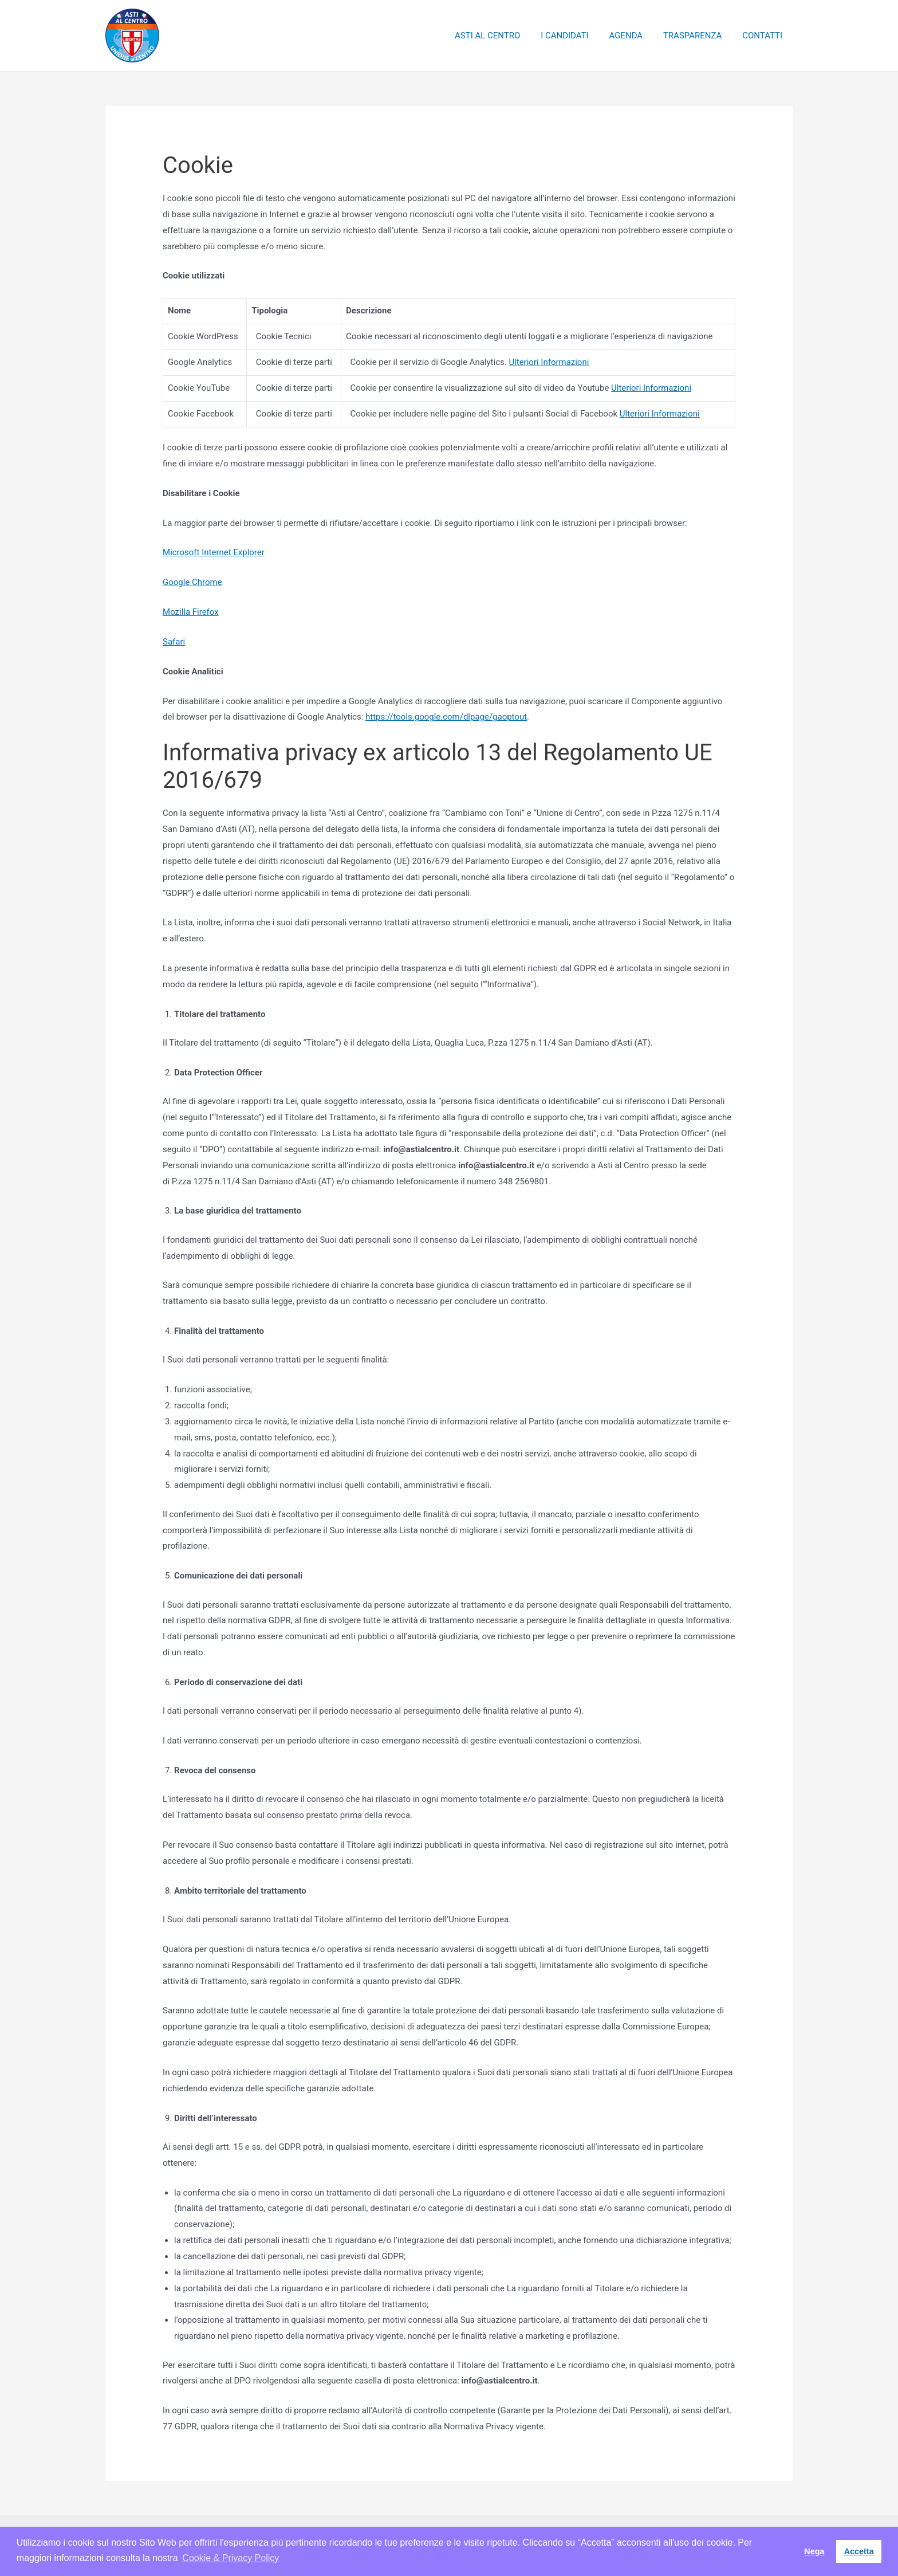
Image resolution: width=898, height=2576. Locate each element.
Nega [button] (814, 2551)
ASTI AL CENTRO (502, 35)
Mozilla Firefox (191, 612)
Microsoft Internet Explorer (214, 552)
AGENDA (634, 35)
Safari (174, 642)
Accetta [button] (859, 2551)
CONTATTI (764, 35)
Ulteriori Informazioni (549, 362)
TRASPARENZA (697, 35)
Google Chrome (192, 582)
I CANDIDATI (576, 35)
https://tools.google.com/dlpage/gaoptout (446, 717)
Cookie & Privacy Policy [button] (230, 2558)
